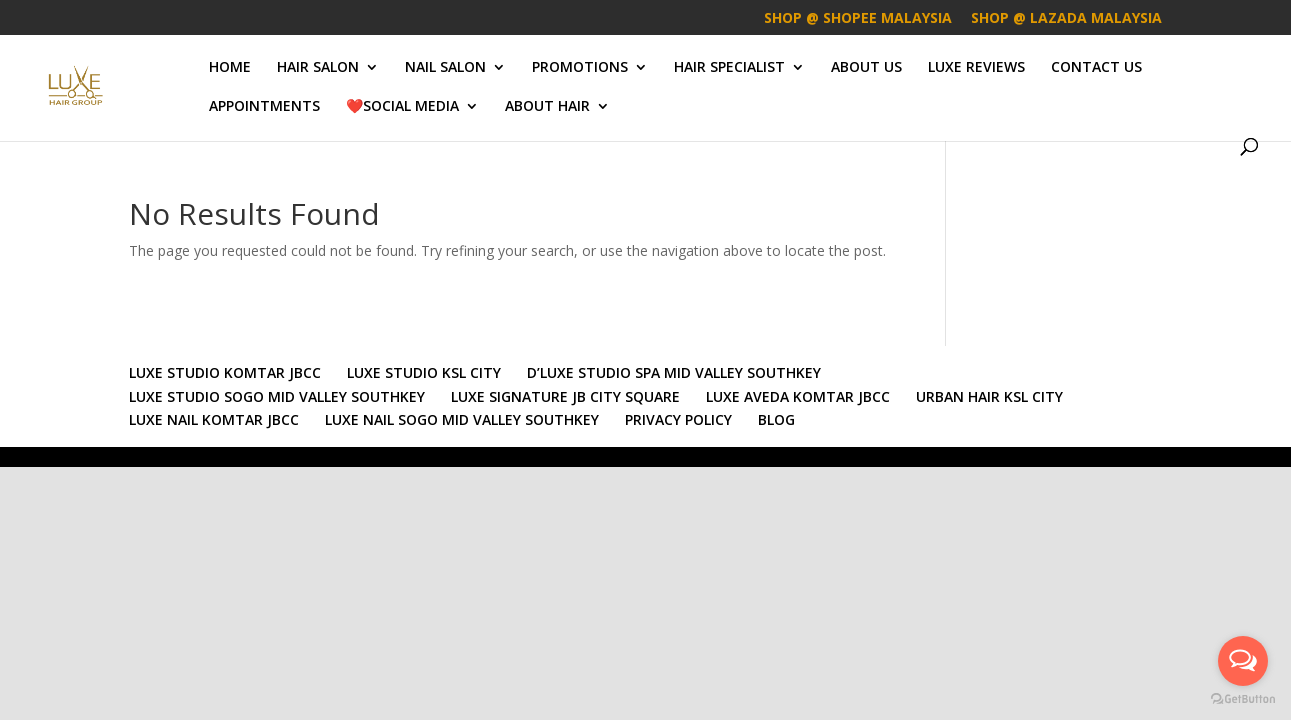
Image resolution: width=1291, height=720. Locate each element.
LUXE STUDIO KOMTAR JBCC (225, 372)
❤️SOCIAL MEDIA (402, 107)
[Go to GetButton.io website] (1243, 699)
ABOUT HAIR (547, 107)
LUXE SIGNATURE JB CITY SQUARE (565, 396)
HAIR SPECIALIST (729, 68)
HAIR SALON (318, 68)
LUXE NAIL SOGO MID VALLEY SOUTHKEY (462, 419)
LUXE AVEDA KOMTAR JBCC (798, 396)
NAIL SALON (445, 68)
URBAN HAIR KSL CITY (989, 396)
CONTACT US (1096, 68)
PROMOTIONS (580, 68)
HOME (230, 68)
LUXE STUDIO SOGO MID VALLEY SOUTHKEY (277, 396)
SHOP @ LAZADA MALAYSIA (1066, 19)
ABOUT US (866, 68)
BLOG (776, 419)
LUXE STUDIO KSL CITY (424, 372)
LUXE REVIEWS (976, 68)
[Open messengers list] (1243, 661)
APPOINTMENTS (264, 107)
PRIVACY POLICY (678, 419)
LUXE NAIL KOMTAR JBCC (214, 419)
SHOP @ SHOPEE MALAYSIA (858, 19)
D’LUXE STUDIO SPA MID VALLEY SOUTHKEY (674, 372)
